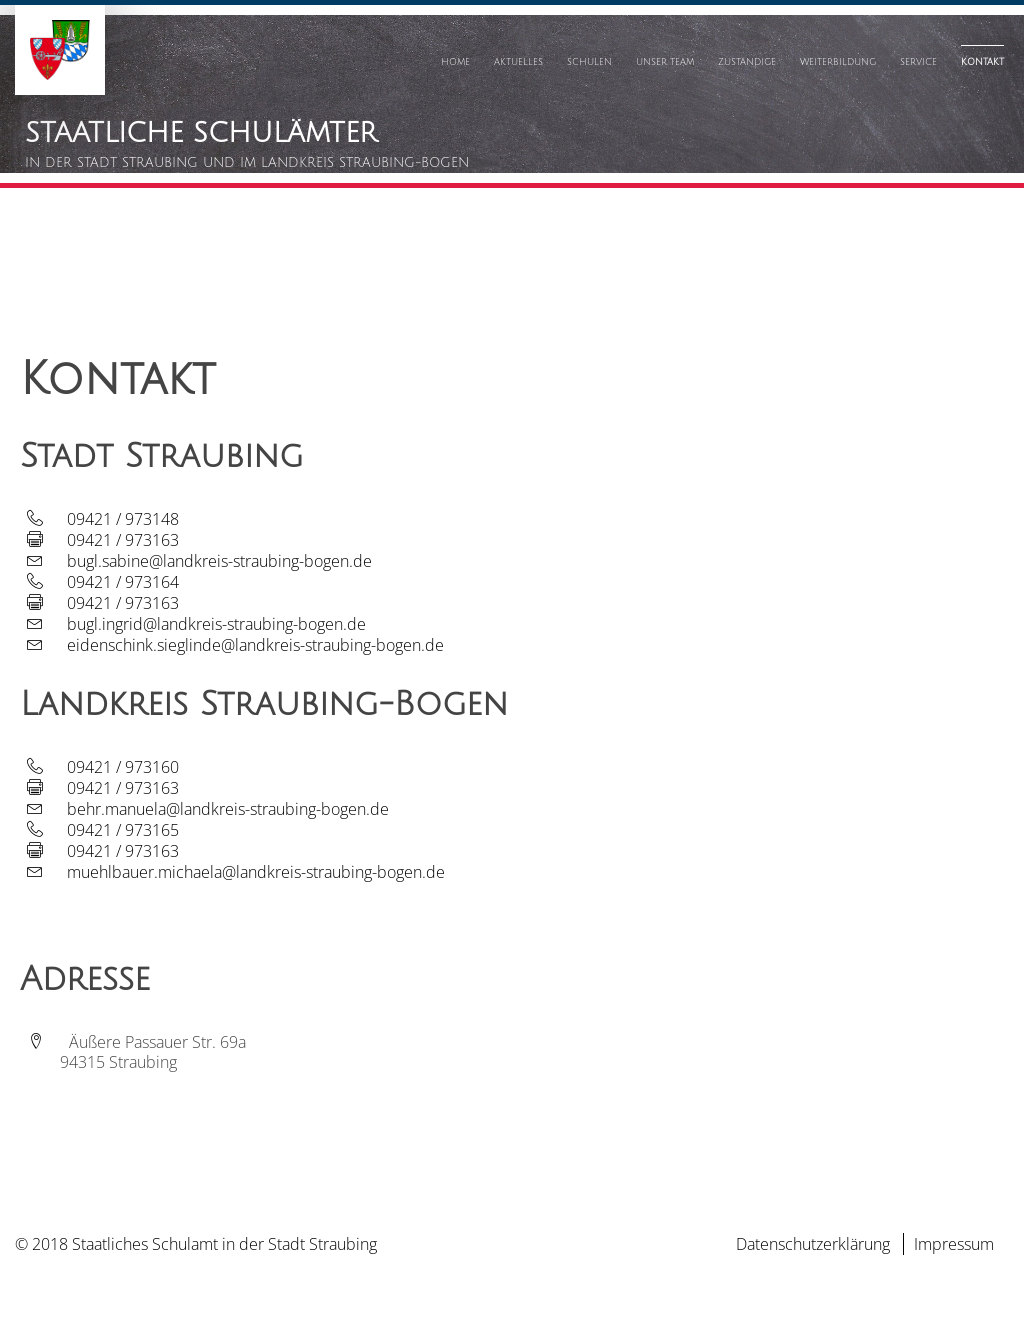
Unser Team (665, 62)
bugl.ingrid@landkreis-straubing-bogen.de (216, 624)
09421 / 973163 (123, 540)
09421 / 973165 (123, 830)
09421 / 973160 (123, 767)
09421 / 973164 (123, 582)
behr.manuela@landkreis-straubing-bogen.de (228, 809)
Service (918, 62)
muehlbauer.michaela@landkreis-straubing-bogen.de (256, 872)
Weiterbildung (838, 62)
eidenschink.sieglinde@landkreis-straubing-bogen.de (255, 645)
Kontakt (982, 62)
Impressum (954, 1244)
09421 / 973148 (123, 519)
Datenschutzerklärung (813, 1244)
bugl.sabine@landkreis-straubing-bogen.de (219, 561)
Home (455, 62)
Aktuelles (518, 62)
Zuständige (747, 62)
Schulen (589, 62)
